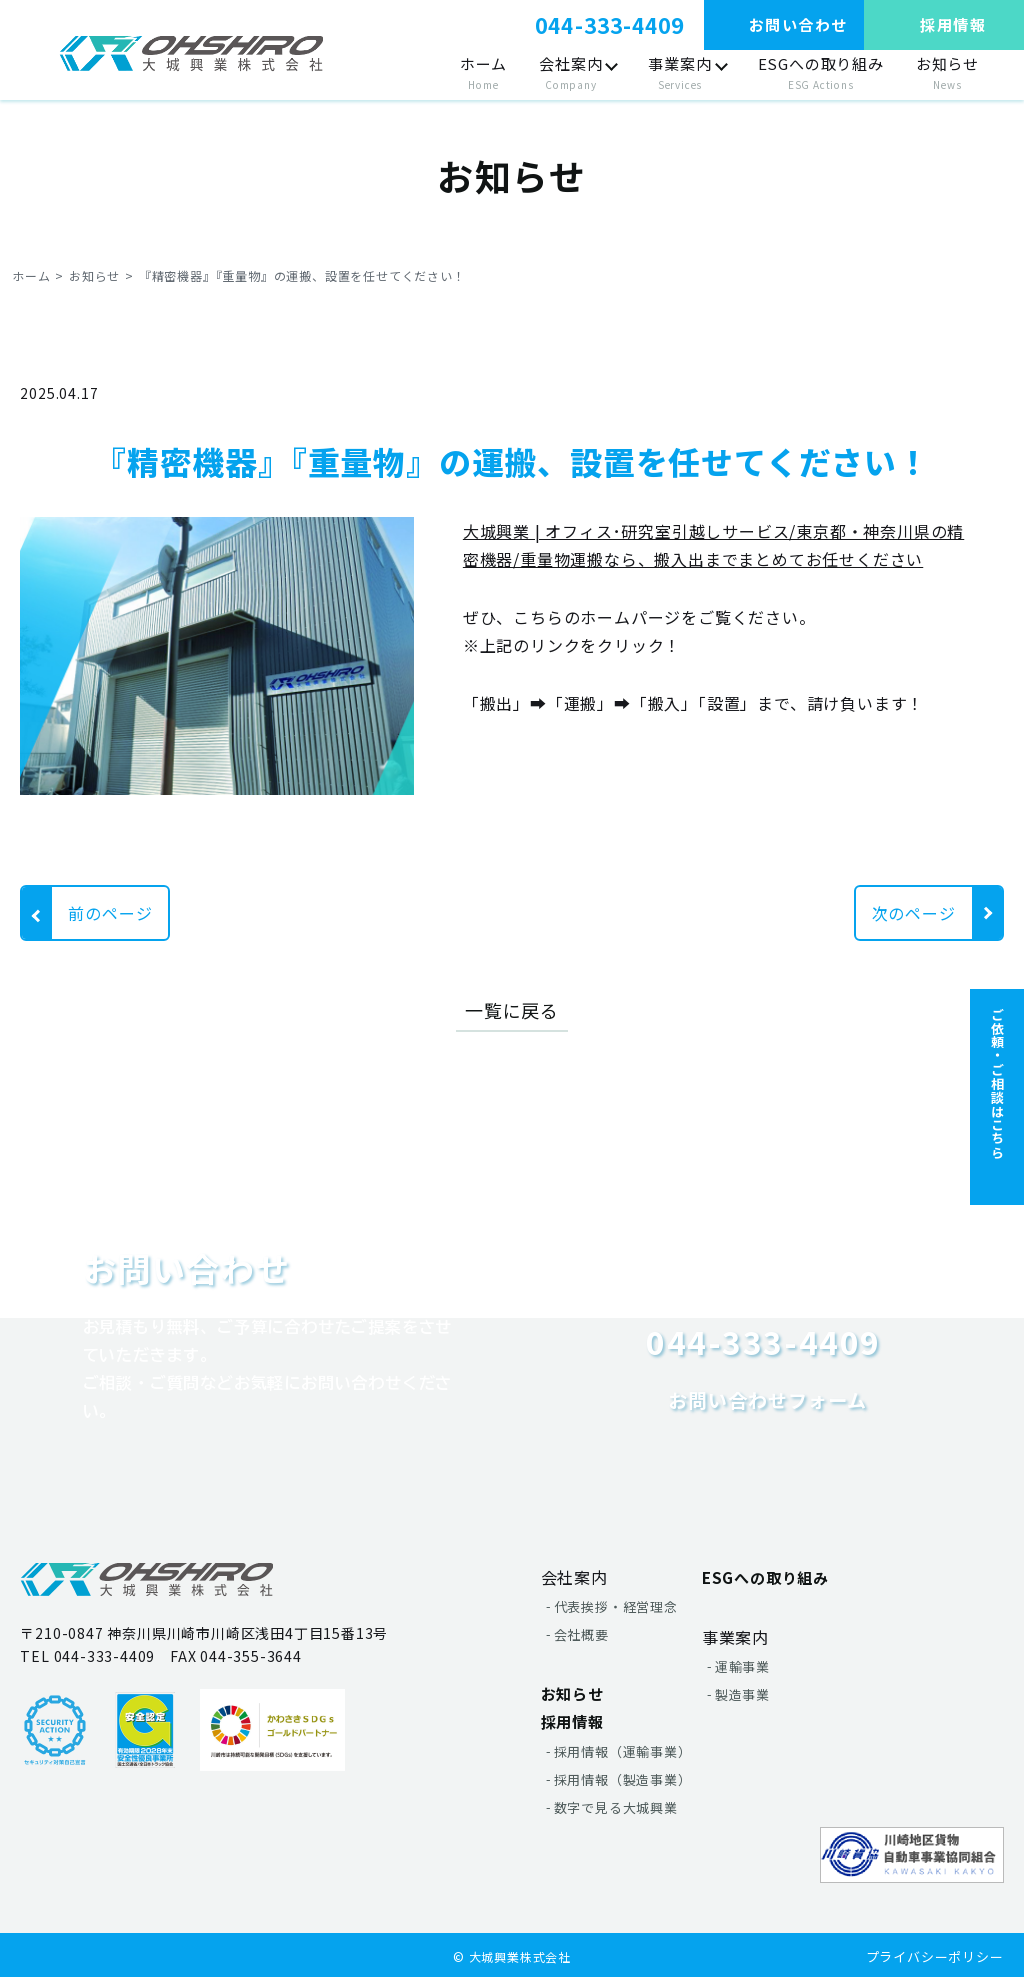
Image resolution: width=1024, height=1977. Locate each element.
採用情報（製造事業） (623, 1779)
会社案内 (570, 74)
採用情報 (572, 1721)
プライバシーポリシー (935, 1956)
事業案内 (679, 74)
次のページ (914, 913)
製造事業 (742, 1694)
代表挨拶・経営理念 (616, 1606)
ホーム (483, 74)
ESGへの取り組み (821, 74)
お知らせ (947, 74)
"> (191, 53)
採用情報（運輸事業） (623, 1751)
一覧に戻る (512, 1010)
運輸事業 (742, 1666)
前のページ (110, 913)
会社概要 (581, 1634)
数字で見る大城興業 (616, 1807)
